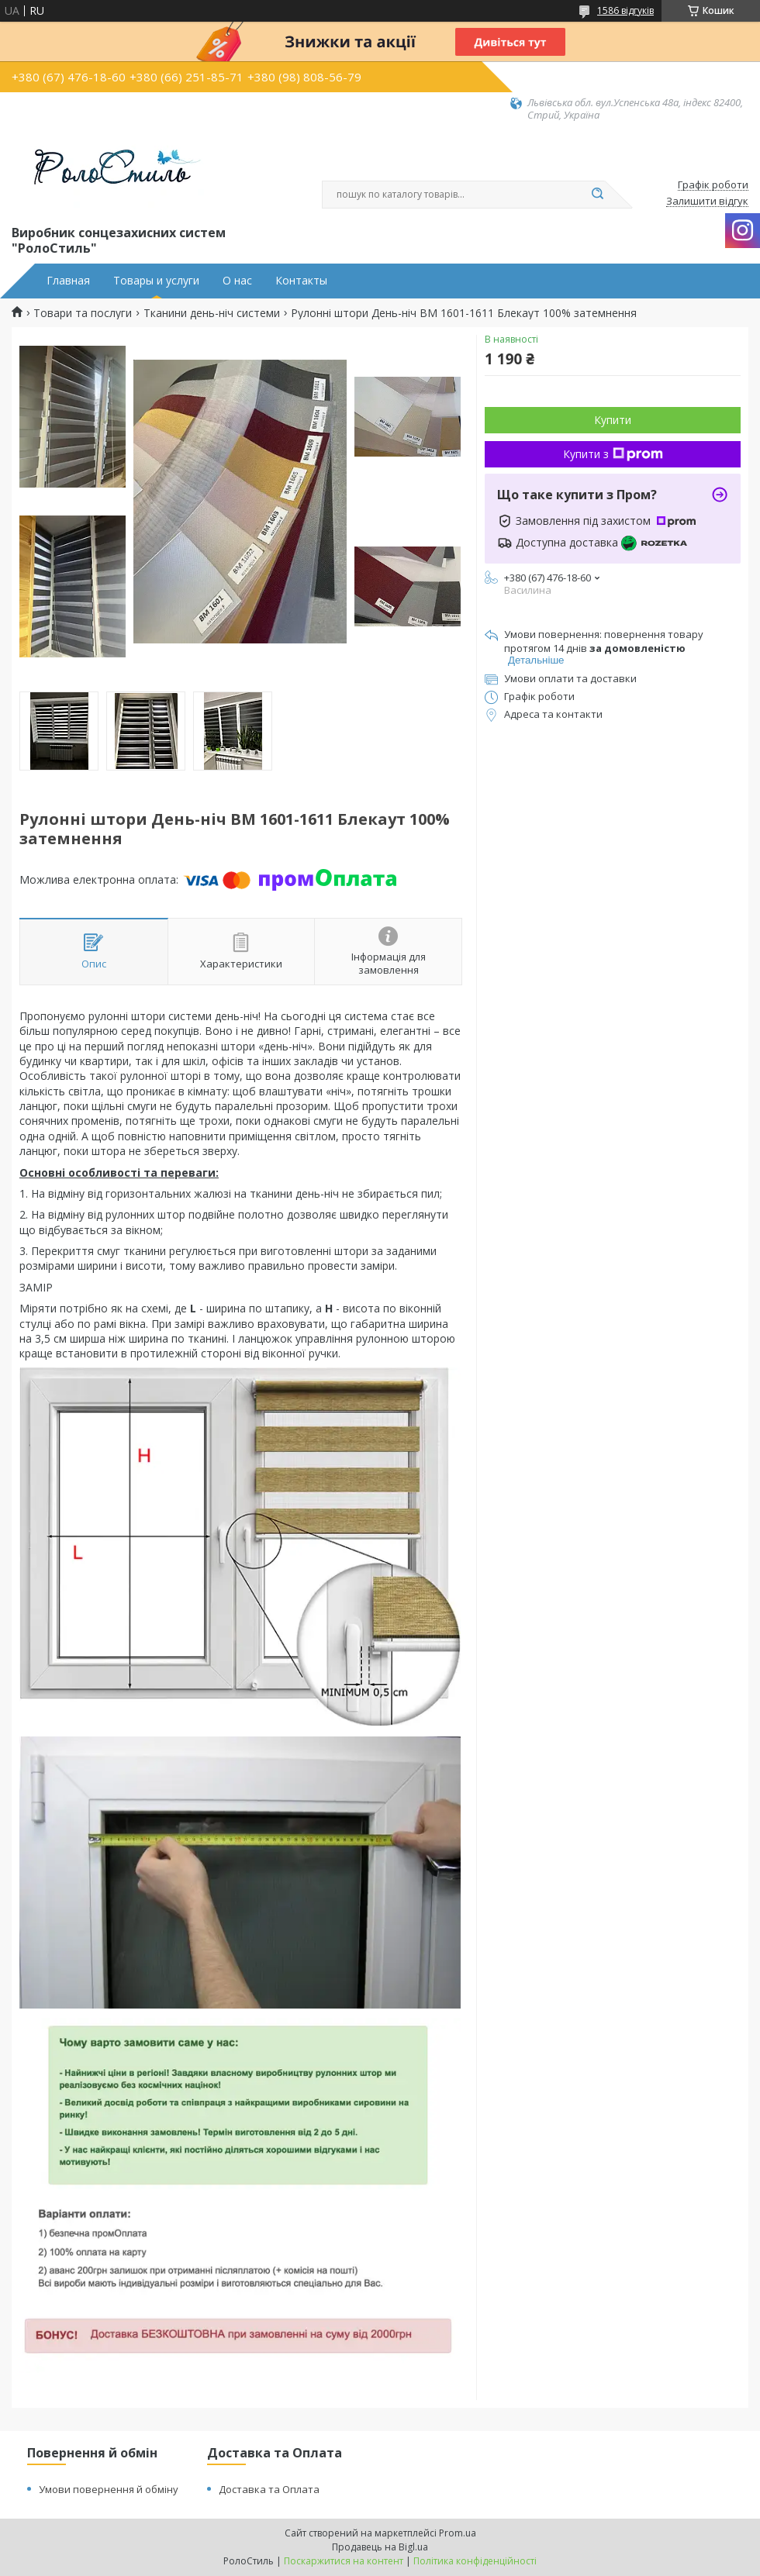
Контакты (301, 280)
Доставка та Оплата (269, 2489)
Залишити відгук (707, 201)
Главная (68, 280)
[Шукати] (597, 195)
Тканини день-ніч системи (211, 313)
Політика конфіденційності (475, 2560)
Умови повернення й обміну (108, 2489)
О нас (237, 280)
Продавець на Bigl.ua (380, 2547)
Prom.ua (457, 2533)
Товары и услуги (156, 280)
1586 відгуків (625, 10)
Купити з (613, 454)
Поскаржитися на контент (343, 2560)
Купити (612, 419)
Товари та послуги (82, 313)
